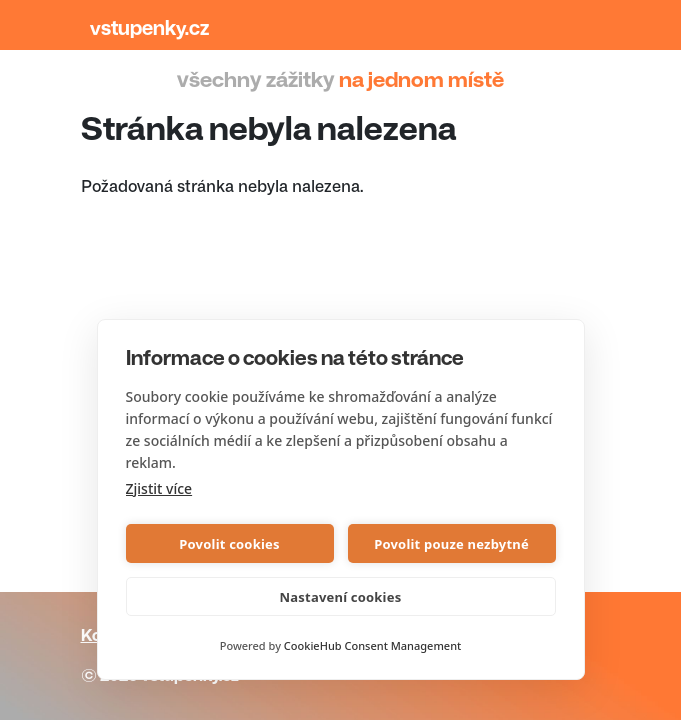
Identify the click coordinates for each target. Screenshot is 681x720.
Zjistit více (159, 488)
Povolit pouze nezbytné (451, 544)
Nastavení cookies (341, 597)
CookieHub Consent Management (372, 645)
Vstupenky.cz (149, 28)
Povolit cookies (229, 544)
